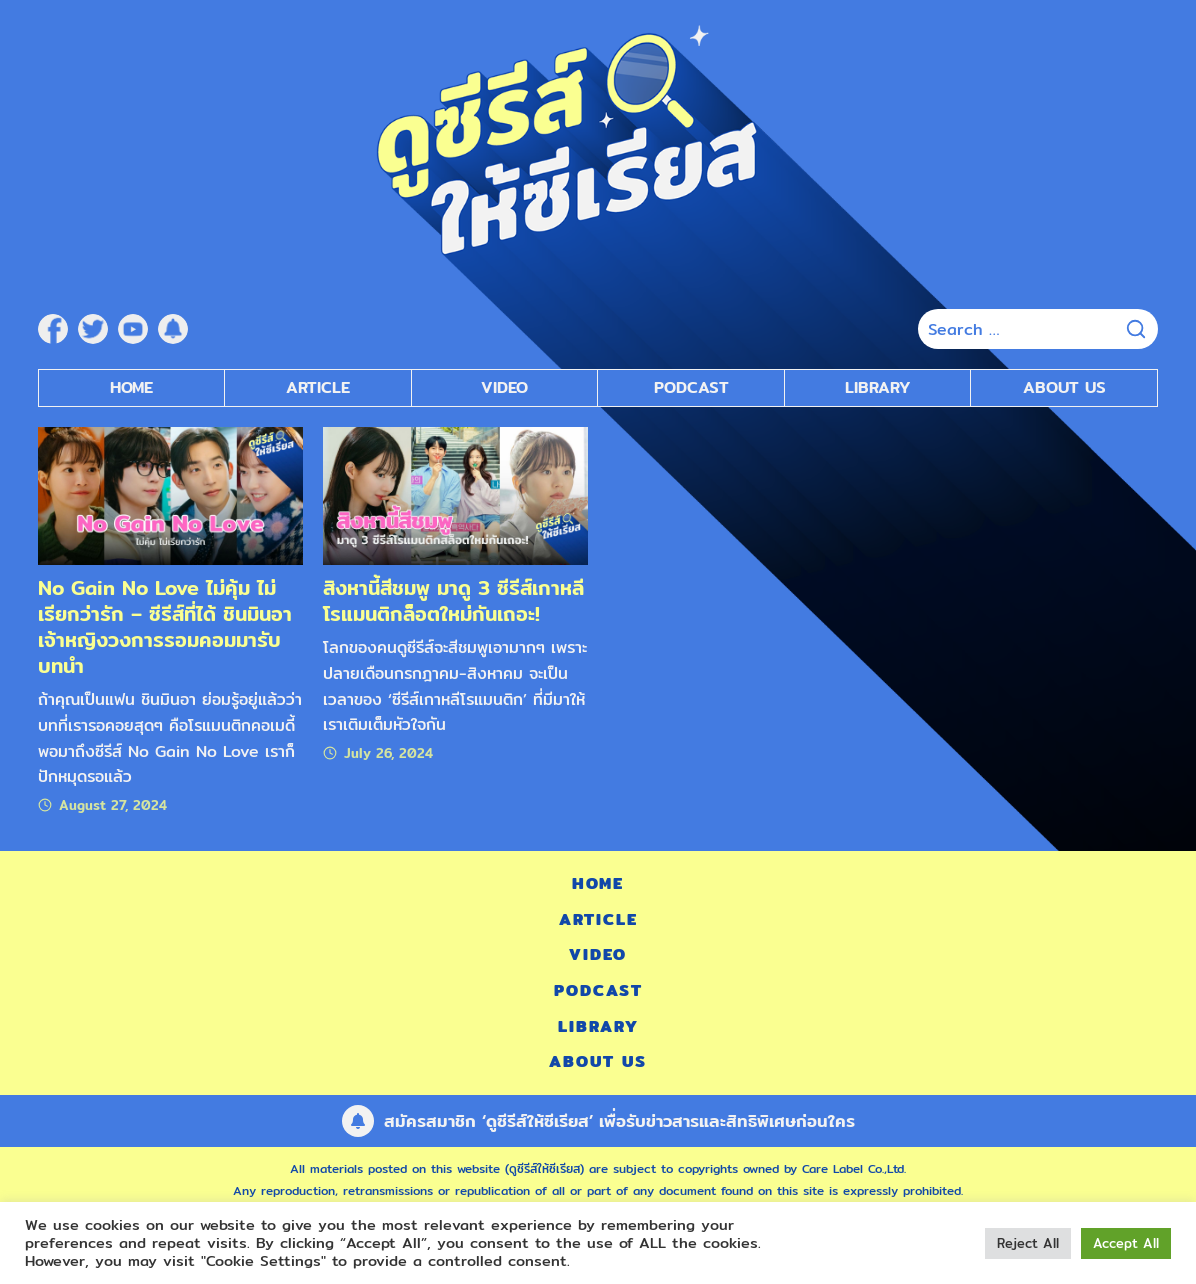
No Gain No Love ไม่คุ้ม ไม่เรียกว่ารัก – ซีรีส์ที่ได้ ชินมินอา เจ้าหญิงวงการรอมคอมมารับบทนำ (165, 626)
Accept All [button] (1126, 1243)
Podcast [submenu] (691, 387)
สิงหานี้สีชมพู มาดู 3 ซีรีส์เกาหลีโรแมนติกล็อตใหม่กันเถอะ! (453, 600)
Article (318, 387)
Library (878, 387)
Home (131, 387)
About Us (1064, 387)
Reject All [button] (1028, 1243)
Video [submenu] (504, 387)
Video (598, 954)
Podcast (598, 990)
